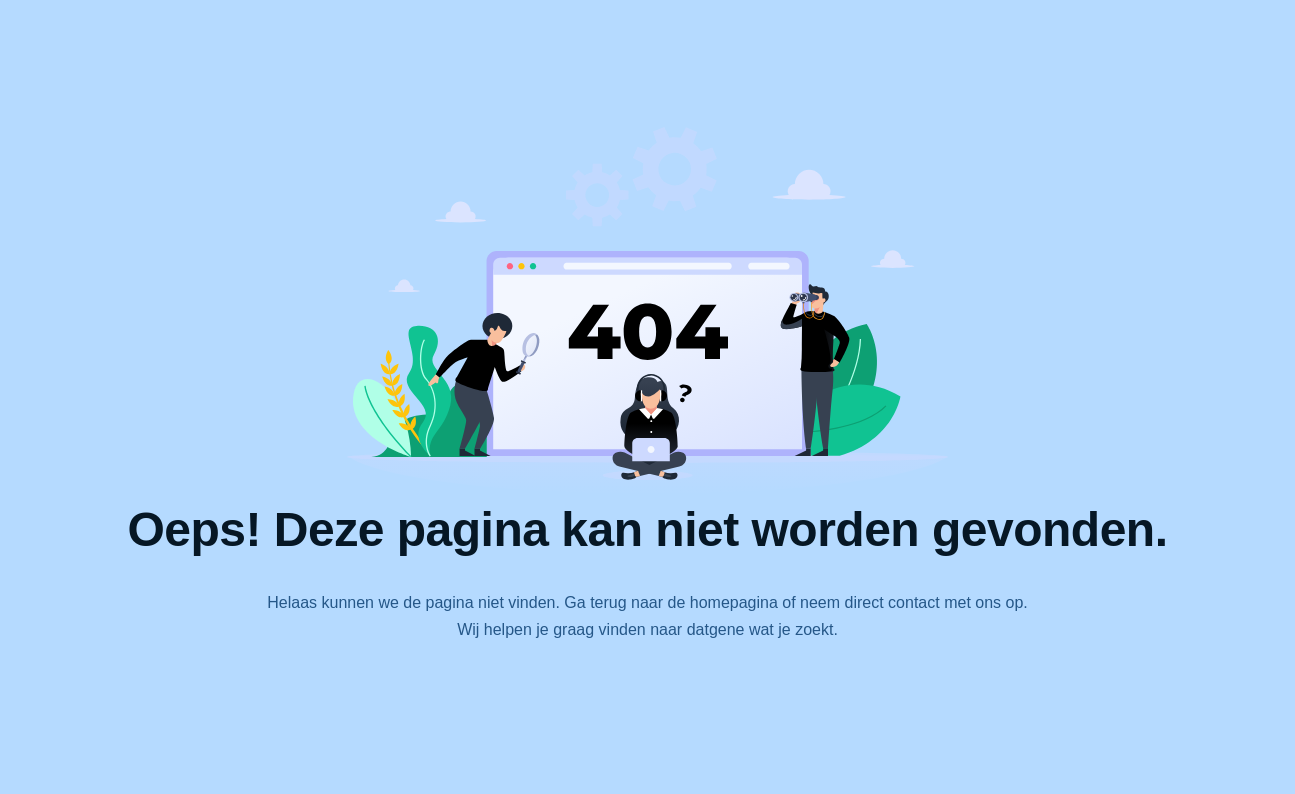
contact (914, 602)
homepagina (734, 602)
